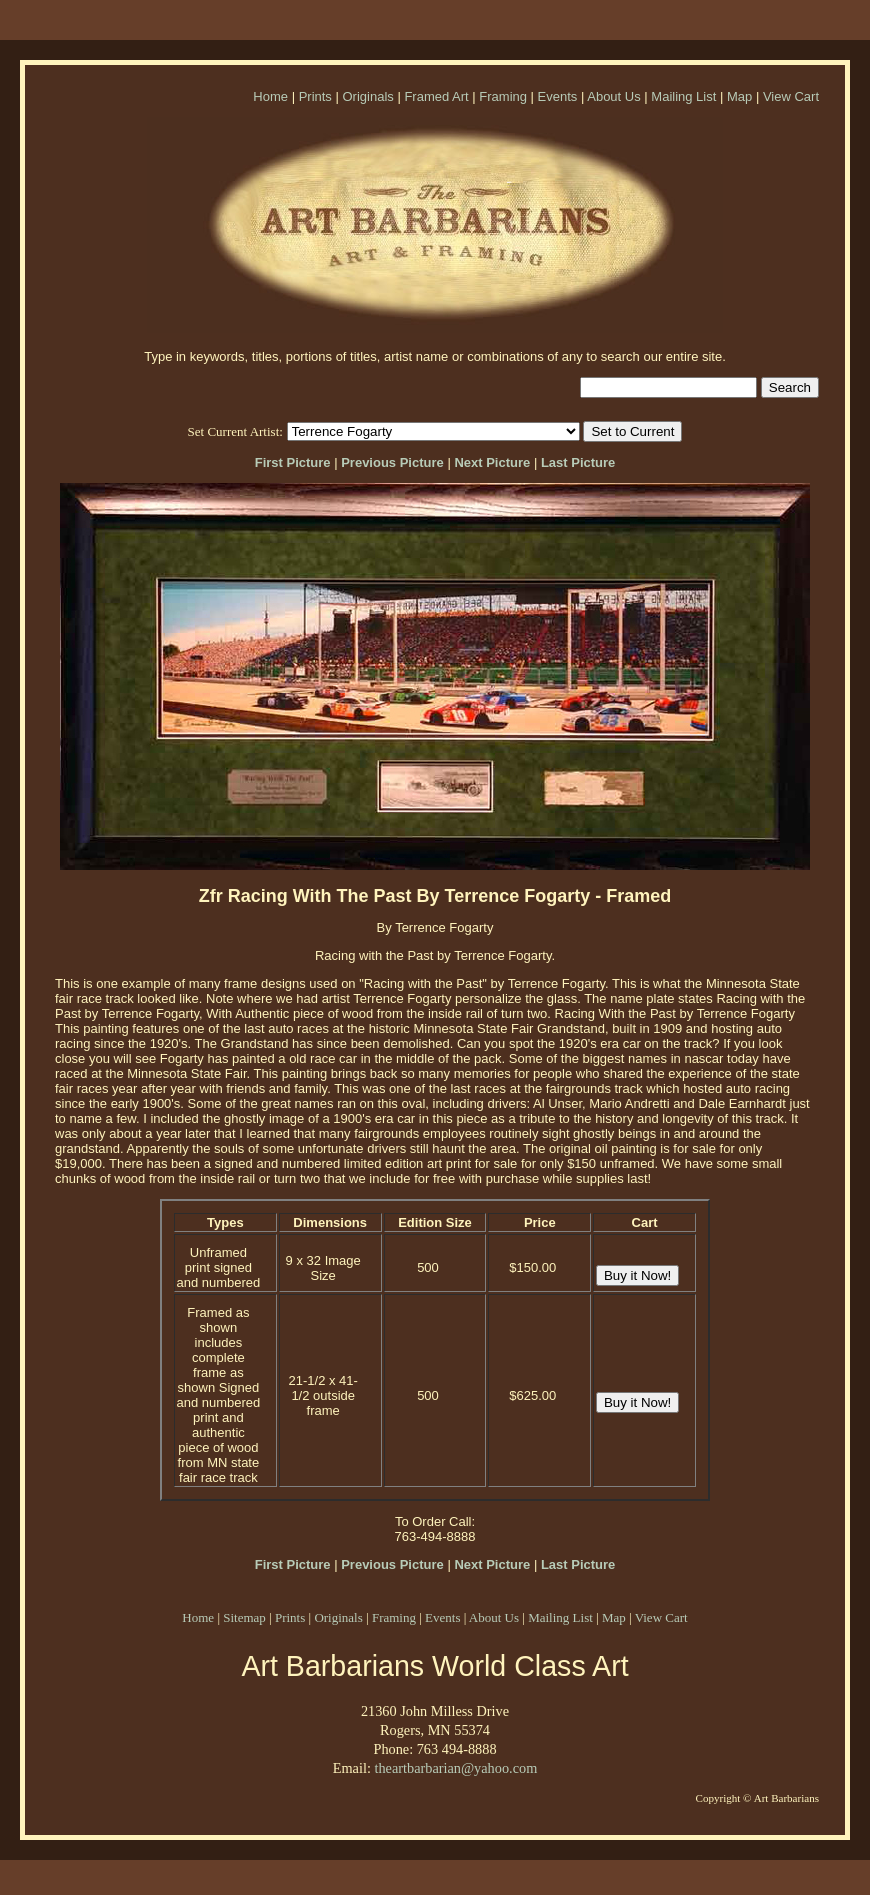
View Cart (791, 96)
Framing (503, 96)
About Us (613, 96)
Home (270, 96)
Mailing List (683, 96)
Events (558, 96)
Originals (367, 96)
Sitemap (244, 1617)
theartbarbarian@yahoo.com (455, 1768)
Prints (315, 96)
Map (739, 96)
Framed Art (436, 96)
